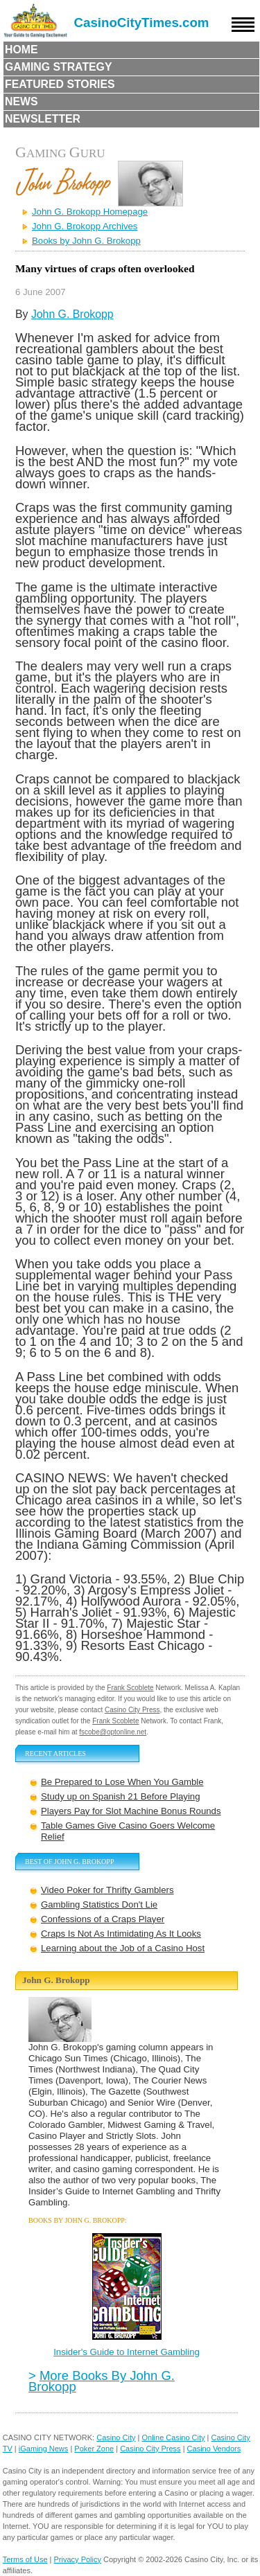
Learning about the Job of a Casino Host (123, 1948)
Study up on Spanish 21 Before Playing (120, 1796)
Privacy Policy (77, 2559)
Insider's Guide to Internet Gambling (126, 2352)
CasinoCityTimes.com (141, 22)
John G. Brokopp (72, 314)
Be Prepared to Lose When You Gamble (122, 1782)
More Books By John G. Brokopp (101, 2381)
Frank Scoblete (130, 1687)
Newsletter (42, 119)
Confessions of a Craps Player (102, 1919)
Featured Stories (60, 84)
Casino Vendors (214, 2448)
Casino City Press (132, 1710)
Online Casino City (173, 2437)
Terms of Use (25, 2559)
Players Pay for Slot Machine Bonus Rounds (131, 1811)
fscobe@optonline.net (112, 1732)
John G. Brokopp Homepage (90, 211)
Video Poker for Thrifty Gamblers (107, 1890)
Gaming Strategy (58, 67)
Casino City (115, 2437)
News (21, 101)
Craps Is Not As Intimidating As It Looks (121, 1933)
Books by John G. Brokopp (86, 241)
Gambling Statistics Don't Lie (99, 1904)
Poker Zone (94, 2448)
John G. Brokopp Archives (84, 226)
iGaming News (44, 2448)
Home (21, 49)
